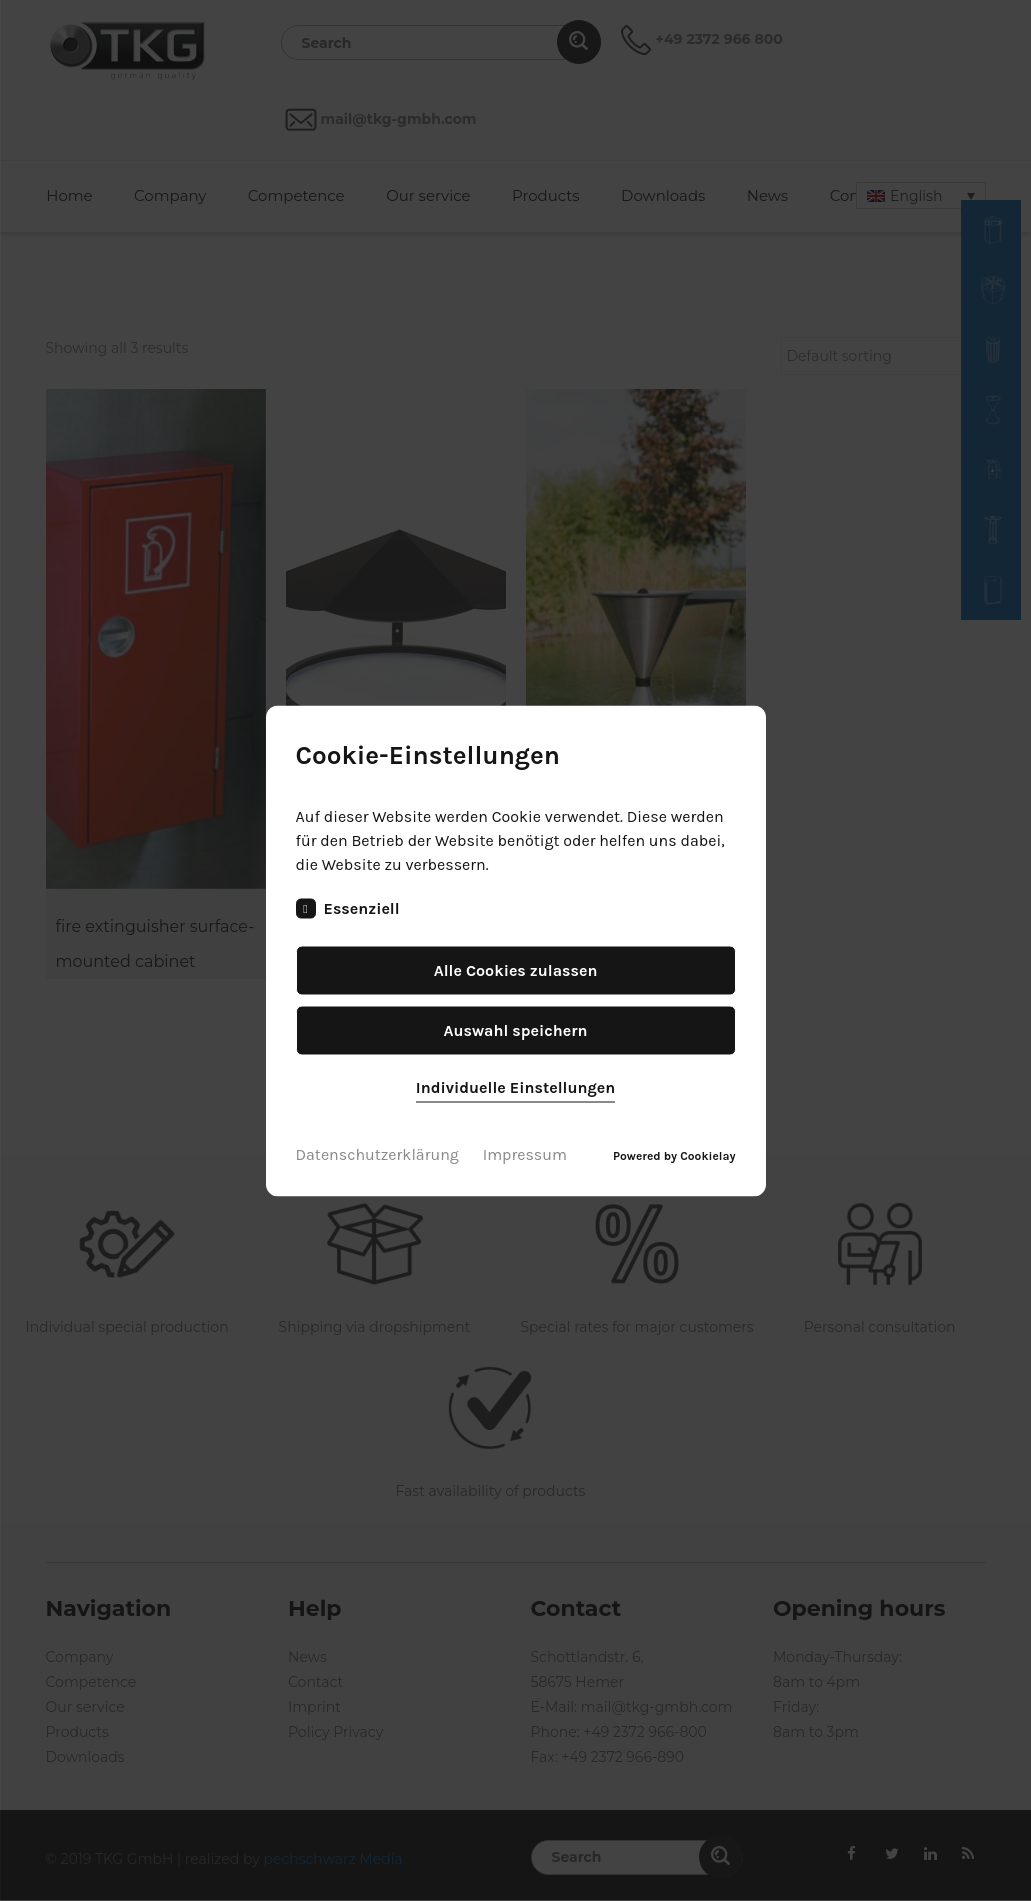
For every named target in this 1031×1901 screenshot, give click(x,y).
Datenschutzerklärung (377, 1153)
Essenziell (348, 908)
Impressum (525, 1153)
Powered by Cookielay (674, 1155)
